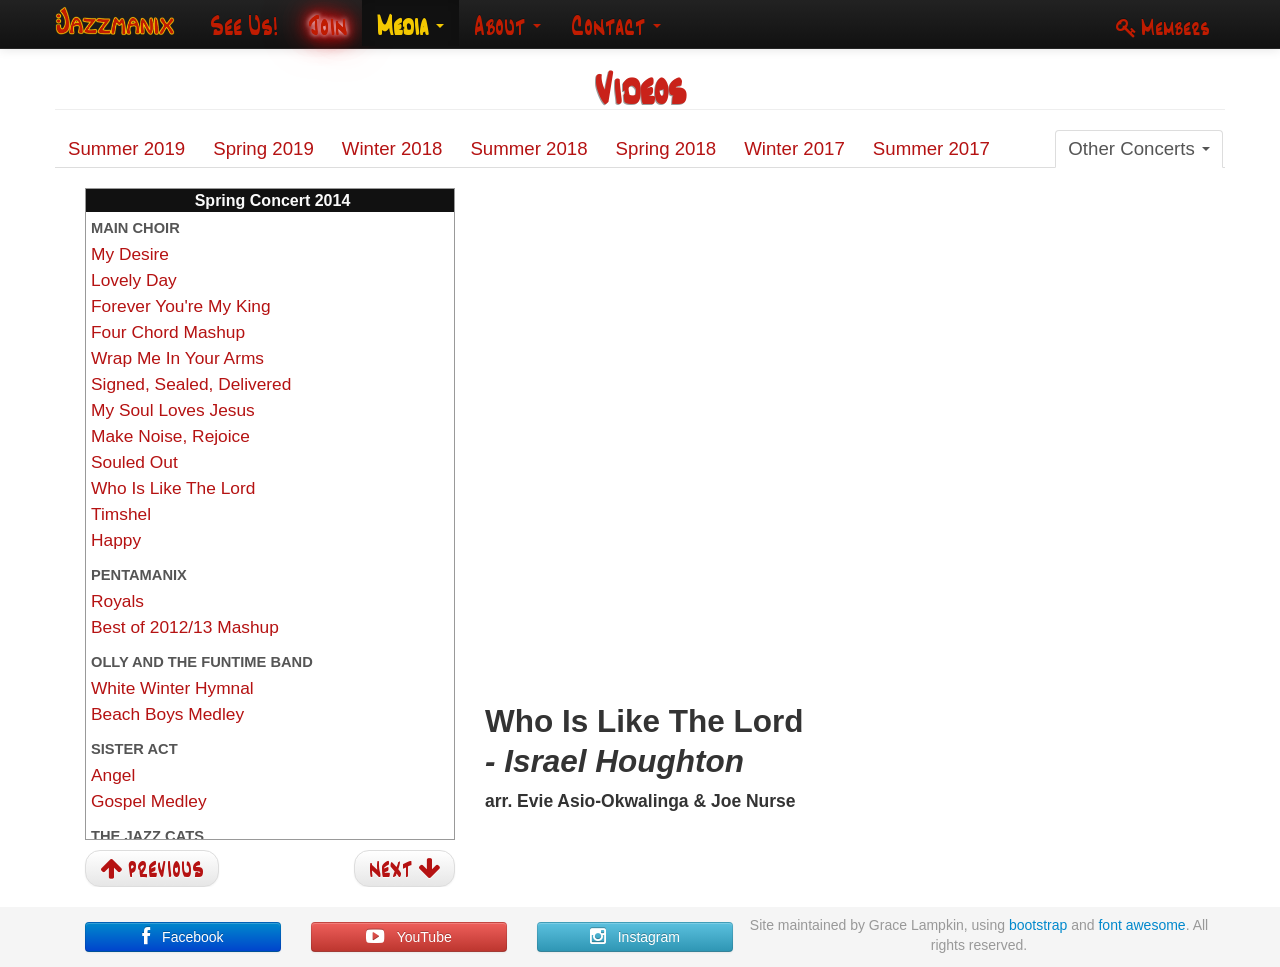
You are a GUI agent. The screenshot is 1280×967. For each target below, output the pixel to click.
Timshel (121, 514)
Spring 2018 (666, 148)
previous (152, 867)
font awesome (1141, 925)
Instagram (635, 937)
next (404, 867)
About (507, 25)
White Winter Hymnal (172, 688)
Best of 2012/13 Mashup (185, 627)
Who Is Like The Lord (173, 488)
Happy (116, 540)
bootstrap (1038, 925)
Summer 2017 (931, 148)
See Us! (244, 25)
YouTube (408, 937)
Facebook (182, 937)
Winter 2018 (392, 148)
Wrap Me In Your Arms (177, 358)
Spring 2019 (263, 148)
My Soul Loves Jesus (173, 410)
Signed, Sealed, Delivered (191, 384)
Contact (616, 25)
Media (410, 25)
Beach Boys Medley (167, 714)
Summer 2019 (126, 148)
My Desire (130, 254)
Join (327, 25)
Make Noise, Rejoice (170, 436)
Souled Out (134, 462)
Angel (113, 775)
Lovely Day (134, 280)
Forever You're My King (181, 306)
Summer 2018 (528, 148)
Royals (117, 601)
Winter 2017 (794, 148)
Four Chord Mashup (168, 332)
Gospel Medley (149, 801)
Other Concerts (1139, 148)
